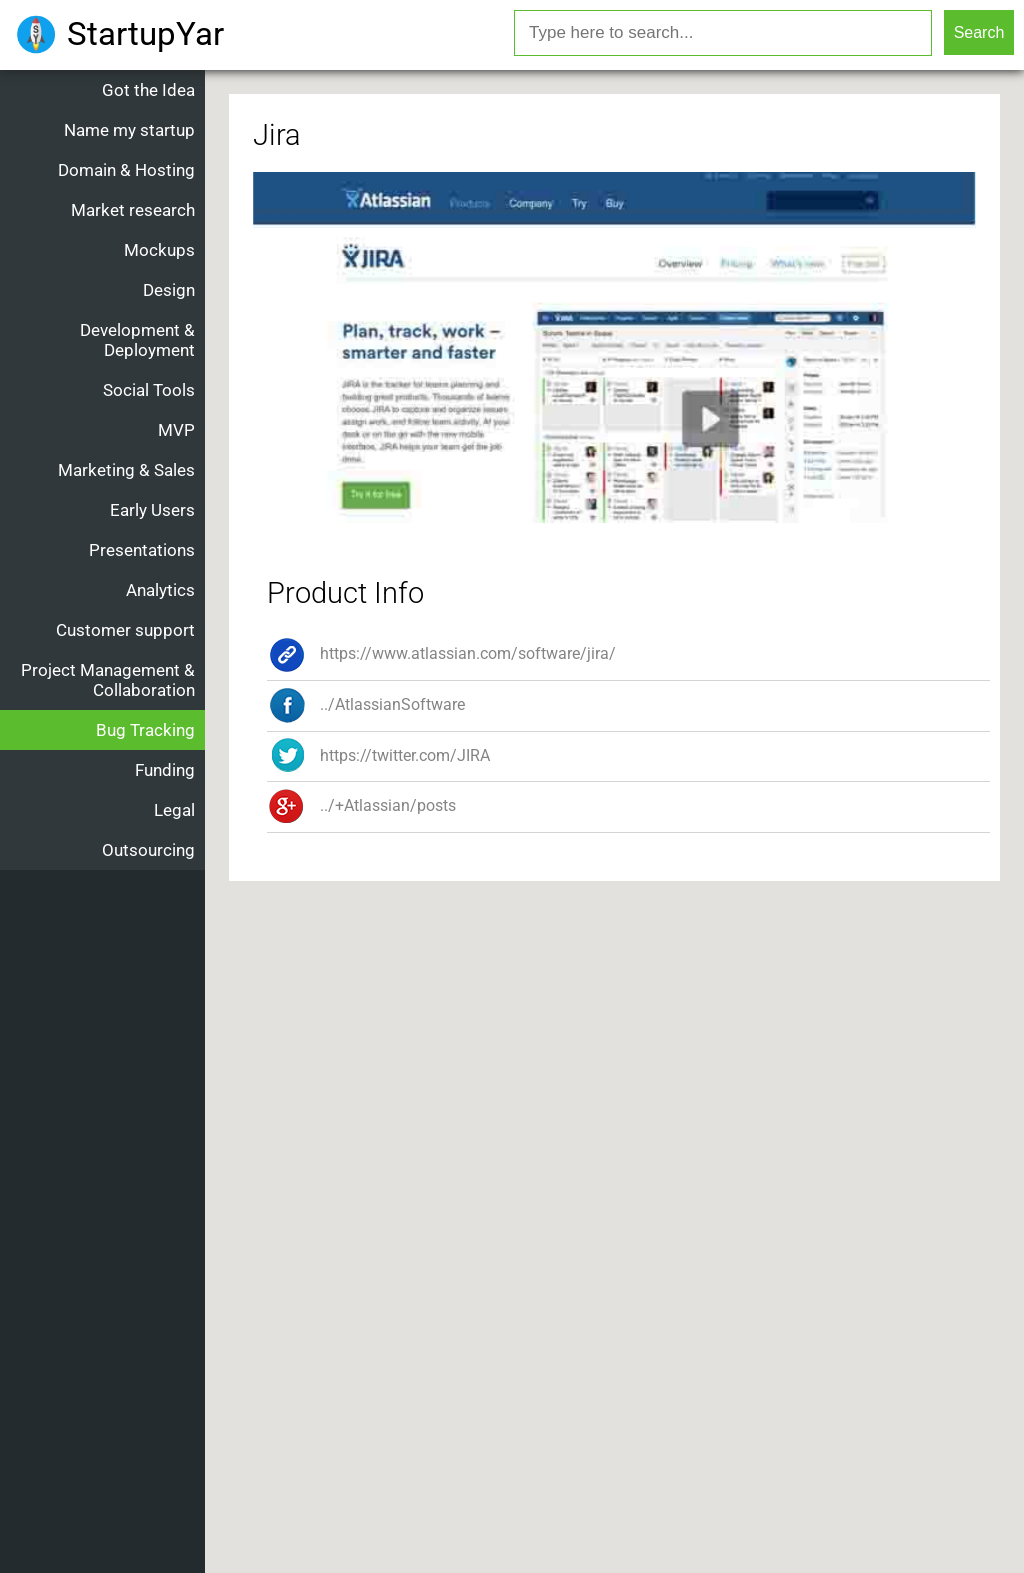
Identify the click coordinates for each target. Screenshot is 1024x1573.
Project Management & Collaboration (108, 680)
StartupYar (145, 33)
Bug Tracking (145, 730)
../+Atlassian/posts (361, 805)
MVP (176, 430)
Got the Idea (148, 90)
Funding (165, 770)
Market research (133, 210)
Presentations (142, 550)
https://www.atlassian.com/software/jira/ (441, 653)
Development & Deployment (137, 340)
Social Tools (149, 390)
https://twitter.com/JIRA (378, 755)
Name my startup (129, 130)
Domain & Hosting (126, 170)
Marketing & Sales (126, 470)
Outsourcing (148, 850)
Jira (277, 135)
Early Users (152, 510)
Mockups (159, 250)
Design (169, 290)
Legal (174, 810)
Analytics (160, 590)
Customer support (125, 630)
